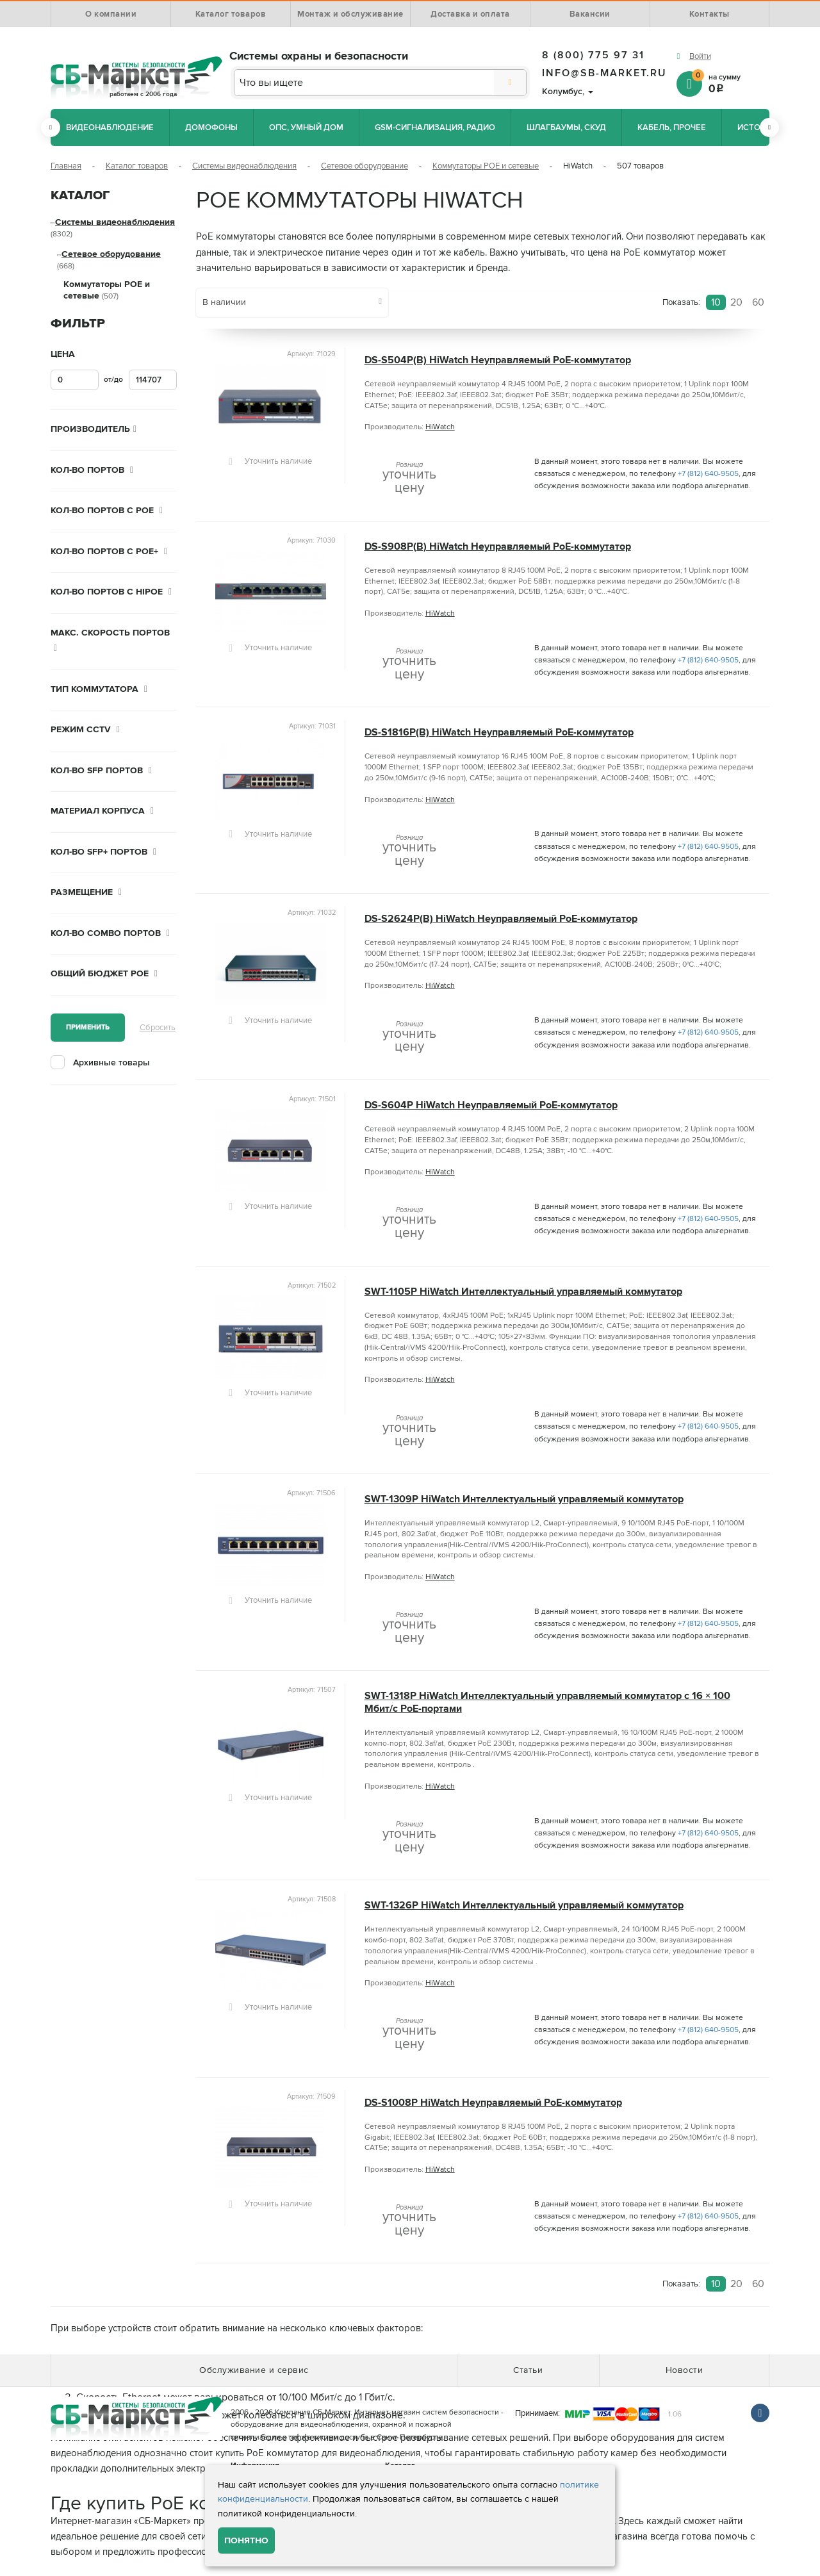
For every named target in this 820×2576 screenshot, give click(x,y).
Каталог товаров (230, 14)
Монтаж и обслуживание (350, 14)
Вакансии (590, 14)
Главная (66, 166)
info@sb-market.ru (604, 73)
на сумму (730, 82)
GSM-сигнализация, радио (435, 127)
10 (716, 302)
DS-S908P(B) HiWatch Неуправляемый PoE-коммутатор (498, 547)
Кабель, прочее (671, 127)
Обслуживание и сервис (254, 2370)
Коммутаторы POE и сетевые (485, 166)
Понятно (246, 2540)
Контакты (709, 14)
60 (758, 302)
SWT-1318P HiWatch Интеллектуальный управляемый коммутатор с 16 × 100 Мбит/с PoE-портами (547, 1702)
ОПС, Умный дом (306, 127)
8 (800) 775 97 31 (593, 55)
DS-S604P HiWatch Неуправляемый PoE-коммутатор (491, 1105)
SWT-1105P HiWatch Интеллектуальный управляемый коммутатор (523, 1292)
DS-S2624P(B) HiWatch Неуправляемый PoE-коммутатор (501, 919)
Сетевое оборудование (364, 166)
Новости (684, 2370)
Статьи (528, 2370)
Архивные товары (111, 1062)
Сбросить (158, 1027)
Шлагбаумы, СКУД (566, 127)
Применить (88, 1027)
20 (736, 302)
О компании (110, 14)
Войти (700, 56)
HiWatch (440, 427)
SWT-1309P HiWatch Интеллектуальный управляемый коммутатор (524, 1499)
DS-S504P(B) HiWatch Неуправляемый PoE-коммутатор (498, 360)
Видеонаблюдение (110, 127)
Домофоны (211, 127)
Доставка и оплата (470, 14)
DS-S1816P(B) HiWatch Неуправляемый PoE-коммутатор (499, 732)
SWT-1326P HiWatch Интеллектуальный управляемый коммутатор (524, 1905)
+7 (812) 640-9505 (708, 474)
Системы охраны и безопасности (318, 56)
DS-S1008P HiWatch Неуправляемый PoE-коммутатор (493, 2103)
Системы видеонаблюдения (244, 166)
